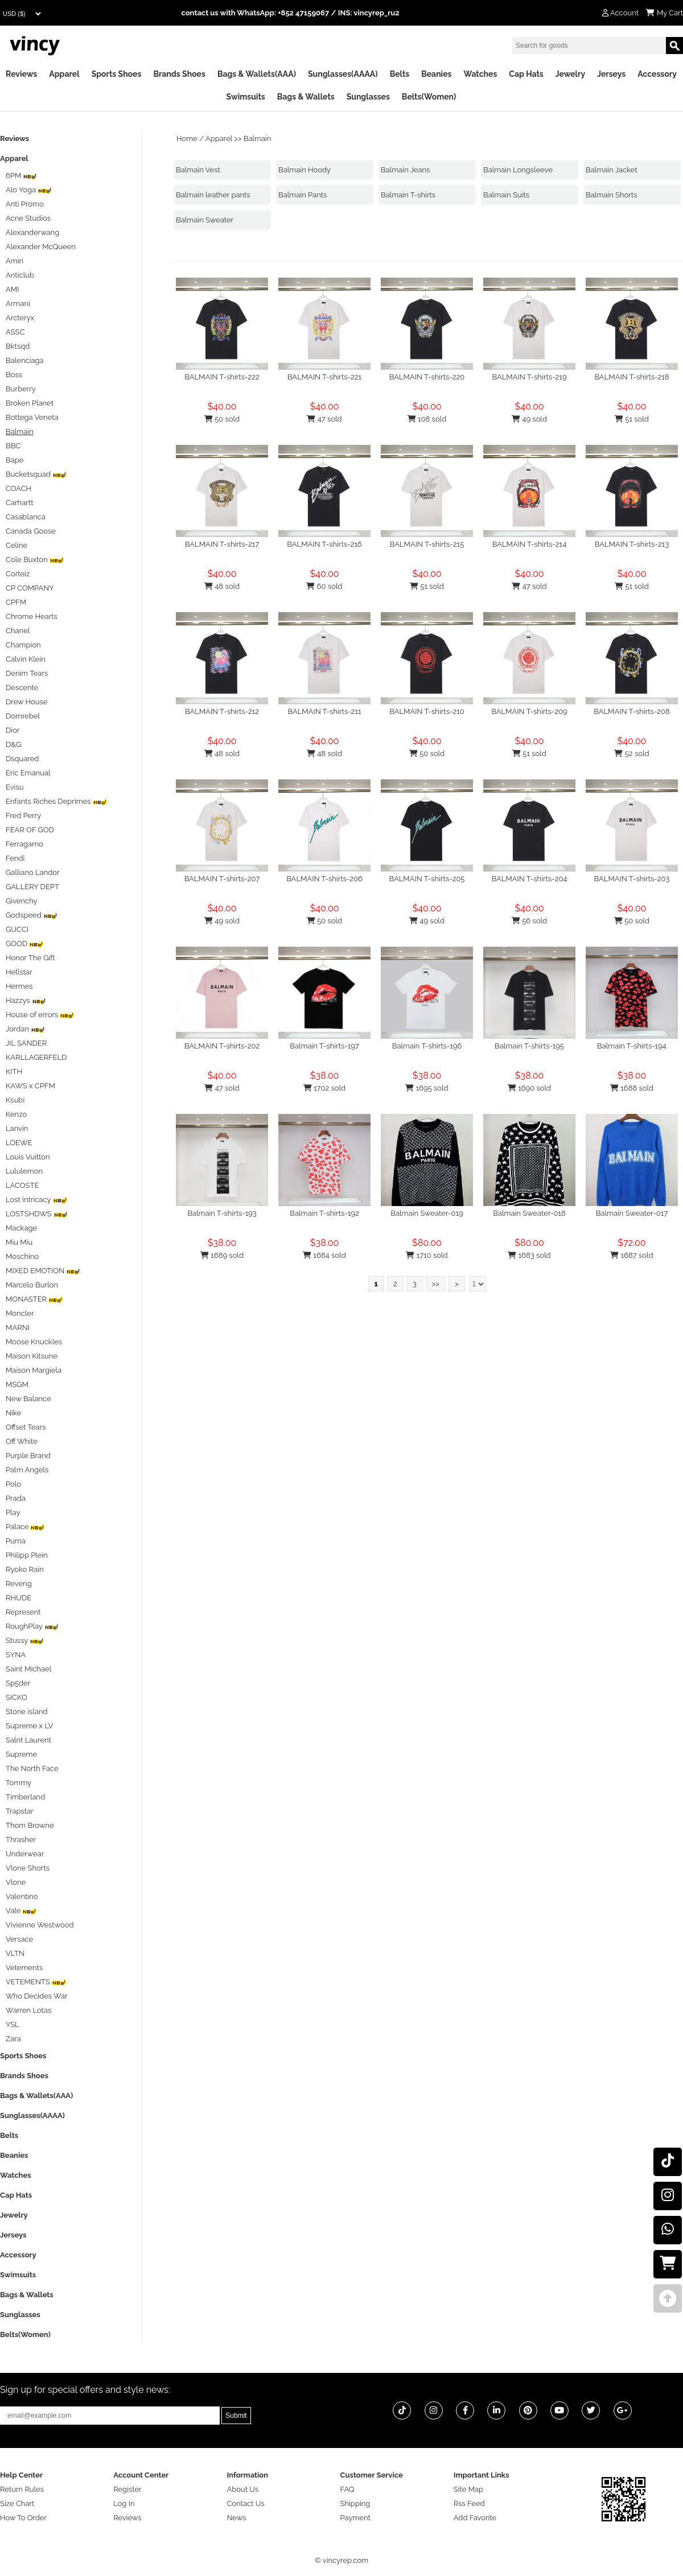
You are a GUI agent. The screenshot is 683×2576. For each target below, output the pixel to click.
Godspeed (31, 915)
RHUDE (18, 1598)
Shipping (355, 2503)
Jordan (25, 1029)
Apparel (64, 74)
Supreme (21, 1754)
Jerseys (611, 74)
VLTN (15, 1953)
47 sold (324, 419)
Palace (25, 1526)
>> (435, 1283)
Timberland (25, 1797)
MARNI (18, 1327)
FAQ (347, 2489)
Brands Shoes (179, 74)
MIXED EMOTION (43, 1270)
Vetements (24, 1967)
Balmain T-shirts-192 (324, 1213)
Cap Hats (526, 74)
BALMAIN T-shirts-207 (222, 878)
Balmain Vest (198, 170)
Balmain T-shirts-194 (631, 1046)
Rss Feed (469, 2503)
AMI (12, 289)
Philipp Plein (27, 1555)
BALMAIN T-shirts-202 (222, 1046)
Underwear (25, 1854)
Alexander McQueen (41, 246)
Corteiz (18, 573)
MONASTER (34, 1299)
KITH (14, 1071)
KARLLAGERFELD (36, 1057)
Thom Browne (30, 1825)
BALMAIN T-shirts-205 (427, 878)
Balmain (257, 138)
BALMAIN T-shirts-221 (324, 377)
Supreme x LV (29, 1726)
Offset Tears (26, 1427)
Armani (18, 303)
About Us (242, 2489)
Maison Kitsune (31, 1356)
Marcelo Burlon (32, 1285)
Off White (22, 1441)
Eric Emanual (28, 773)
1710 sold (426, 1255)
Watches (480, 74)
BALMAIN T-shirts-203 (632, 878)
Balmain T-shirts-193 (222, 1213)
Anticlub (20, 275)
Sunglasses (368, 96)
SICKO (16, 1697)
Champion (23, 645)
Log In (123, 2503)
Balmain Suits (506, 195)
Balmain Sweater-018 (529, 1213)
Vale (21, 1910)
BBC (13, 445)
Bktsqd (18, 346)
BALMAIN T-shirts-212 (222, 711)
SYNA (16, 1654)
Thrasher (21, 1839)
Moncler (20, 1313)
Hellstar (19, 972)
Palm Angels (27, 1469)
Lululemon (24, 1171)
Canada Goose (31, 531)
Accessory (657, 74)
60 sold (324, 586)
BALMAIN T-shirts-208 (632, 711)
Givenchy (22, 901)
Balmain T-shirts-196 (427, 1046)
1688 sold (631, 1088)
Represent (23, 1612)
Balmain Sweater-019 (426, 1213)
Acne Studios (28, 218)
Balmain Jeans (405, 170)
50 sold (222, 419)
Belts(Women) (429, 96)
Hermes (19, 986)
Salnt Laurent (28, 1740)
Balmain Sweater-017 (632, 1213)
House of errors (40, 1014)
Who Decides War (37, 1996)
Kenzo (16, 1114)
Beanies (436, 74)
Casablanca (26, 517)
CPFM (16, 602)
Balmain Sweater (204, 220)
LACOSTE (22, 1185)
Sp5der (18, 1683)
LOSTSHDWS (37, 1213)
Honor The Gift (30, 957)
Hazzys (26, 1000)
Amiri (14, 261)
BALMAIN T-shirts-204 (529, 878)
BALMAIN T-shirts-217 (222, 544)
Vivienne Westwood (40, 1925)
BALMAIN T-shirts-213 (632, 544)
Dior (12, 730)
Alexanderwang (32, 232)
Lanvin (17, 1128)
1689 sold (222, 1255)
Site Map (468, 2489)
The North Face (32, 1768)
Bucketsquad (36, 474)
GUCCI (17, 929)
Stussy (25, 1640)
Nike (13, 1413)
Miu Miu (19, 1242)
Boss (14, 374)
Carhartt (20, 502)
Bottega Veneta (32, 417)
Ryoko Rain (25, 1569)
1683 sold (529, 1255)
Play (13, 1512)
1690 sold (529, 1088)
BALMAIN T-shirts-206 (324, 878)
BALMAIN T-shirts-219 (529, 377)
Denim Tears (27, 673)
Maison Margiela (33, 1370)
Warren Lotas (28, 2010)
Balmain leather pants (213, 195)
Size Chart (17, 2503)
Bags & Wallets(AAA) (256, 74)
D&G (13, 744)
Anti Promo (25, 204)
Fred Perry (23, 815)
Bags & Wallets (306, 96)
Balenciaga (25, 360)
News (236, 2517)
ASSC (15, 332)
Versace (19, 1939)
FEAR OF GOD (30, 829)
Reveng (19, 1583)
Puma (16, 1541)
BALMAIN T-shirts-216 (324, 544)
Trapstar (20, 1811)
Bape (14, 460)
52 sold (631, 753)
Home (187, 138)
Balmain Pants (302, 195)
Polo (13, 1484)
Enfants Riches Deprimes (56, 801)
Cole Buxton (35, 559)
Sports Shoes (117, 74)
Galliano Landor (33, 872)
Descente (22, 687)
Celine (16, 545)
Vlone (16, 1882)
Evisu (14, 787)
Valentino (22, 1896)
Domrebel (23, 716)
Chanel (18, 630)
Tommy (18, 1782)
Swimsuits (246, 96)
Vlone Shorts (28, 1868)
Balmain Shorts (611, 195)
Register (127, 2489)
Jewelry (570, 74)
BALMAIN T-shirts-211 (324, 711)
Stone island (27, 1711)
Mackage (21, 1228)
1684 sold (324, 1255)
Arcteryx (20, 317)
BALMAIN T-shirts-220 (427, 377)
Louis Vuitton (28, 1157)
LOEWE (19, 1142)
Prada (16, 1498)
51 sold (632, 419)
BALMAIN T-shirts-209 (529, 711)
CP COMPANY (30, 588)
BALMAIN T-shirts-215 (427, 544)
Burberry (21, 389)
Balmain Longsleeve (518, 170)
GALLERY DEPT (32, 886)
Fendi (15, 858)
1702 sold (324, 1088)
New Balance (28, 1398)
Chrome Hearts (31, 616)
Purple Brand (28, 1455)
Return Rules (22, 2489)
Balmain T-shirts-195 (529, 1046)
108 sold (427, 419)
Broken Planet (30, 403)
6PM (21, 175)
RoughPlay (32, 1626)
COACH (18, 488)
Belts (400, 74)
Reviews (21, 74)
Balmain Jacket (611, 170)
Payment (355, 2517)
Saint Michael (28, 1669)
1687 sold (631, 1255)
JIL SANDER (26, 1043)
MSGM (17, 1384)
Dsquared (22, 758)
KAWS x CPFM (30, 1085)
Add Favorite (475, 2517)
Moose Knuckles (34, 1341)
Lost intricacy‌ (36, 1199)
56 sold (529, 921)
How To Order (23, 2517)
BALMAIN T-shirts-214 (529, 544)
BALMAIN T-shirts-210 (426, 711)
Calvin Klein (26, 659)
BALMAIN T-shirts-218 (631, 377)
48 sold (222, 586)
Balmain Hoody (304, 170)
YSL (12, 2024)
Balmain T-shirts (408, 195)
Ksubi (15, 1100)
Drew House (26, 701)
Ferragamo (24, 844)
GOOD (24, 943)
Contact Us (245, 2503)
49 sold (529, 419)
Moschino (22, 1256)
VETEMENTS (36, 1982)
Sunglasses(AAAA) (343, 74)
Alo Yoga (29, 189)
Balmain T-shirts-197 (324, 1046)
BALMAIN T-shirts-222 (221, 377)
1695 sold (426, 1088)
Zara (13, 2038)
